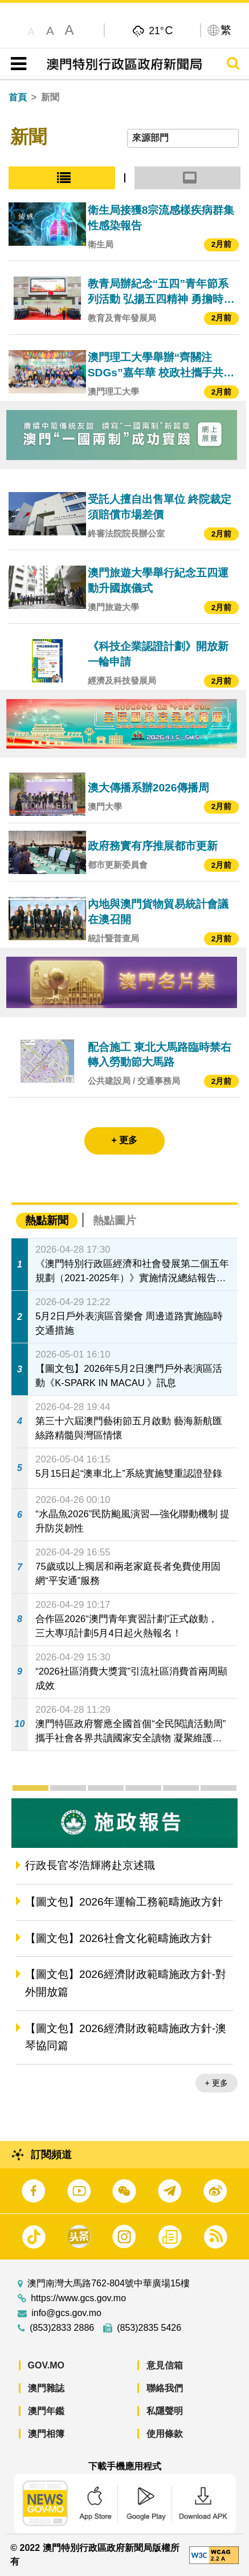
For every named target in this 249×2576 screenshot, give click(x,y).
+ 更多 (216, 2082)
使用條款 (164, 2434)
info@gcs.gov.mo (66, 2313)
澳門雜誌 (46, 2388)
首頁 (18, 97)
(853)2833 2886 (62, 2328)
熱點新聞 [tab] (46, 1220)
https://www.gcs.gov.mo (78, 2298)
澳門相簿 (46, 2434)
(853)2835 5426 (149, 2328)
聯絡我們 (164, 2388)
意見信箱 (164, 2365)
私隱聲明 (164, 2411)
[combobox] (183, 138)
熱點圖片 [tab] (114, 1220)
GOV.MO (46, 2365)
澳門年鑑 (46, 2411)
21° (161, 30)
